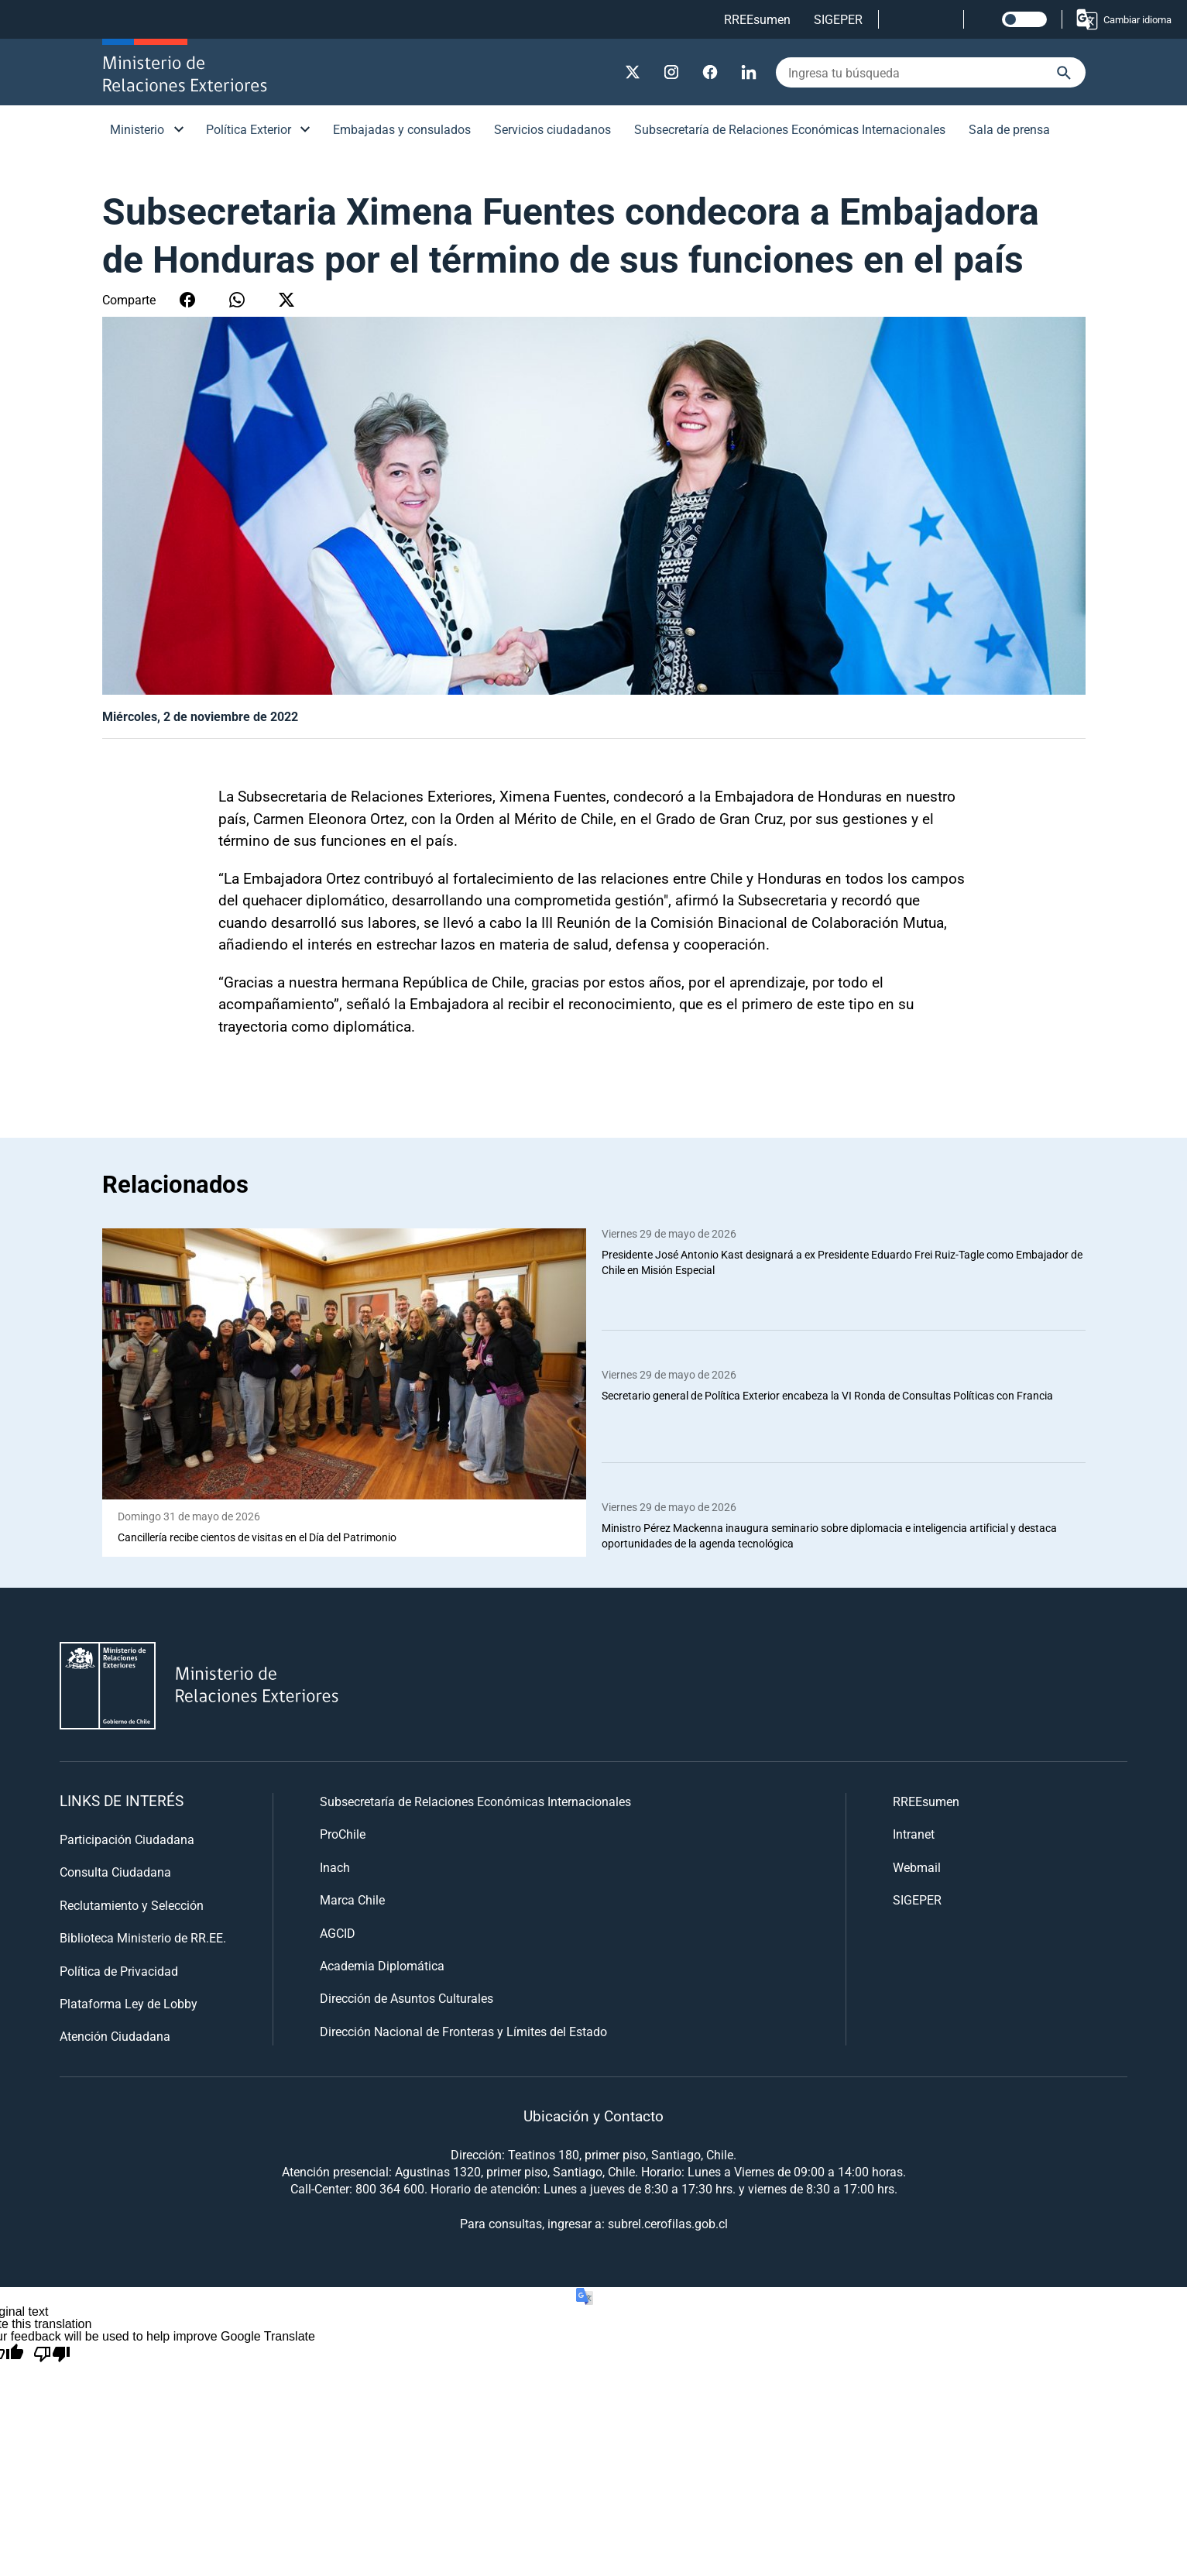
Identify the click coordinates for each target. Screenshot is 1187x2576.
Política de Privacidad (119, 1971)
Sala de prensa (1009, 129)
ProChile (342, 1834)
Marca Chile (352, 1899)
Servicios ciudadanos (552, 129)
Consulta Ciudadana (115, 1872)
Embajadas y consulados (402, 129)
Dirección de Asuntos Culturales (406, 1998)
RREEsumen (757, 19)
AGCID (337, 1933)
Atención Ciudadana (115, 2036)
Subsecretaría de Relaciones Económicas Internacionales (789, 129)
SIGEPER (838, 19)
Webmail (917, 1867)
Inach (335, 1867)
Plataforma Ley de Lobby (128, 2003)
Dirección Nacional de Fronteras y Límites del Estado (463, 2031)
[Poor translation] (52, 2354)
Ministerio (137, 129)
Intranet (914, 1834)
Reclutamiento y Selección (132, 1905)
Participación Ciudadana (127, 1839)
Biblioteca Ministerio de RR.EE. (143, 1937)
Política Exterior (248, 129)
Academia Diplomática (382, 1965)
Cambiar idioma (1123, 19)
